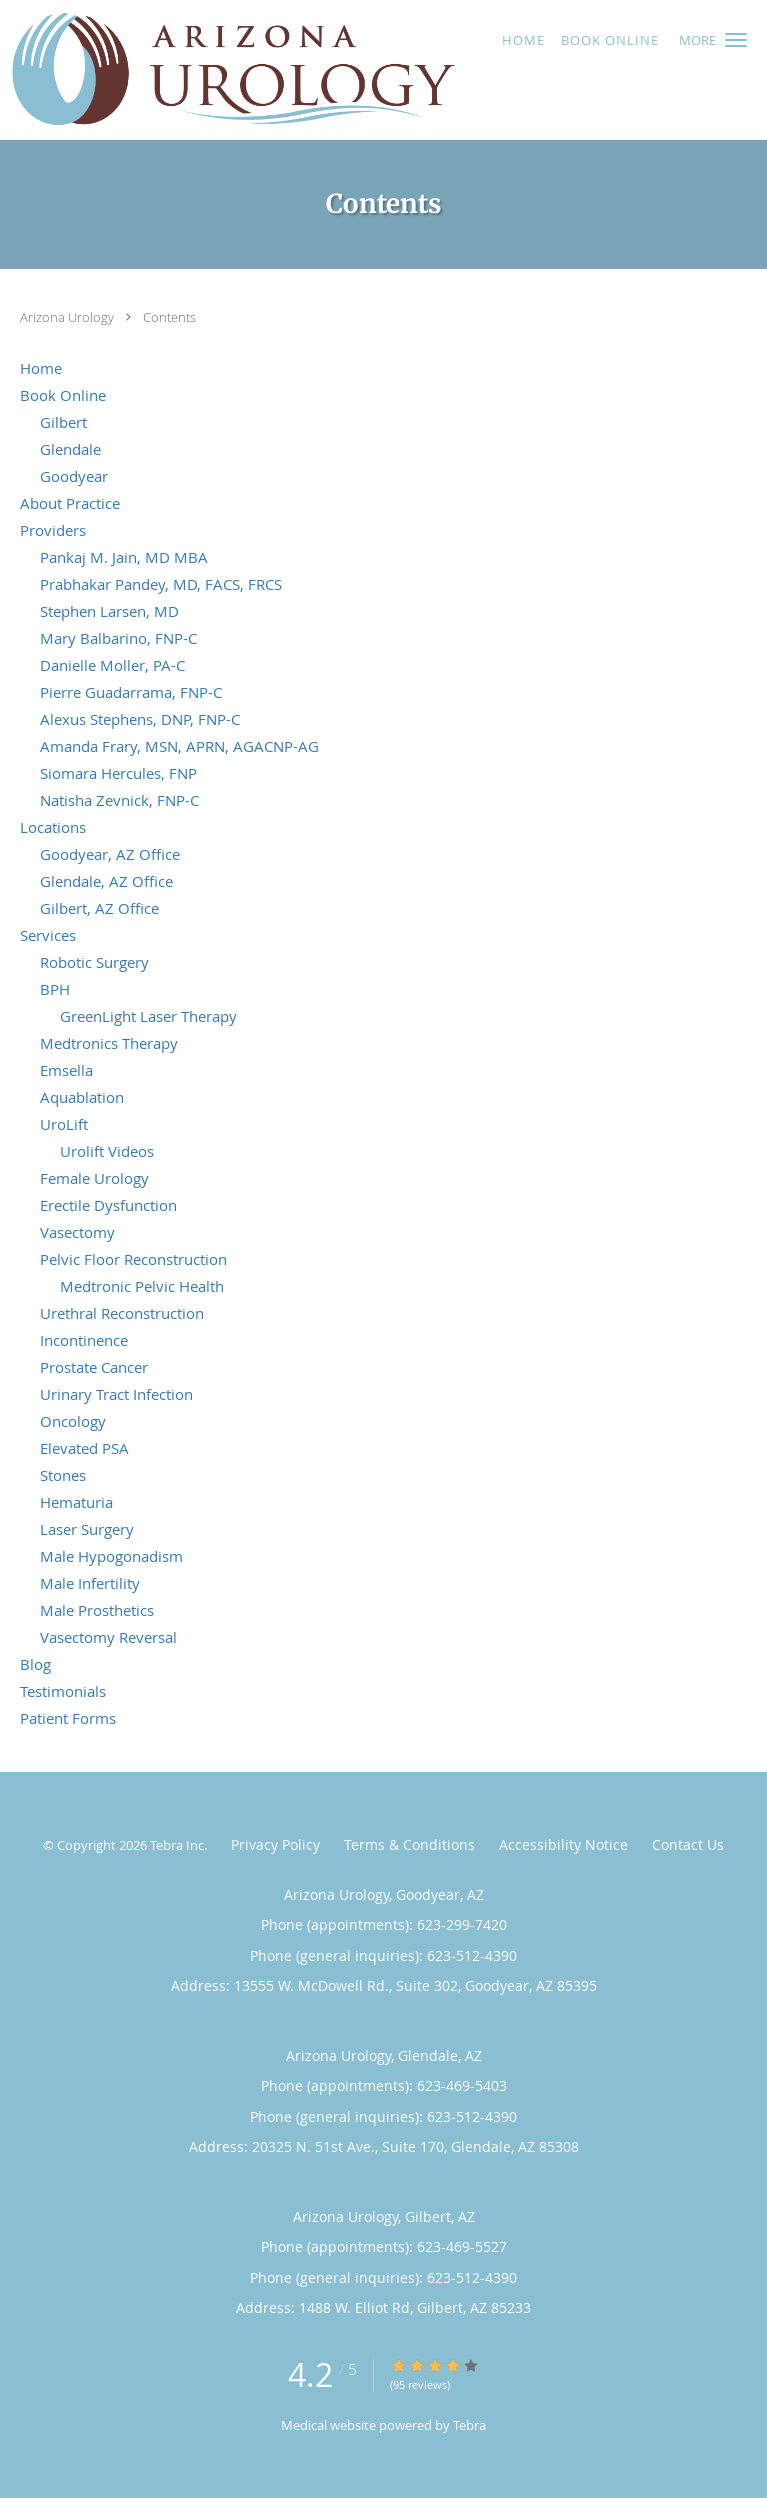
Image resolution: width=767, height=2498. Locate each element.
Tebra (469, 2425)
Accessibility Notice (563, 1844)
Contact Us (688, 1844)
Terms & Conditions (409, 1844)
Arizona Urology (68, 317)
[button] (736, 40)
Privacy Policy (275, 1844)
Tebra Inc (177, 1845)
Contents (169, 317)
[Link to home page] (318, 70)
